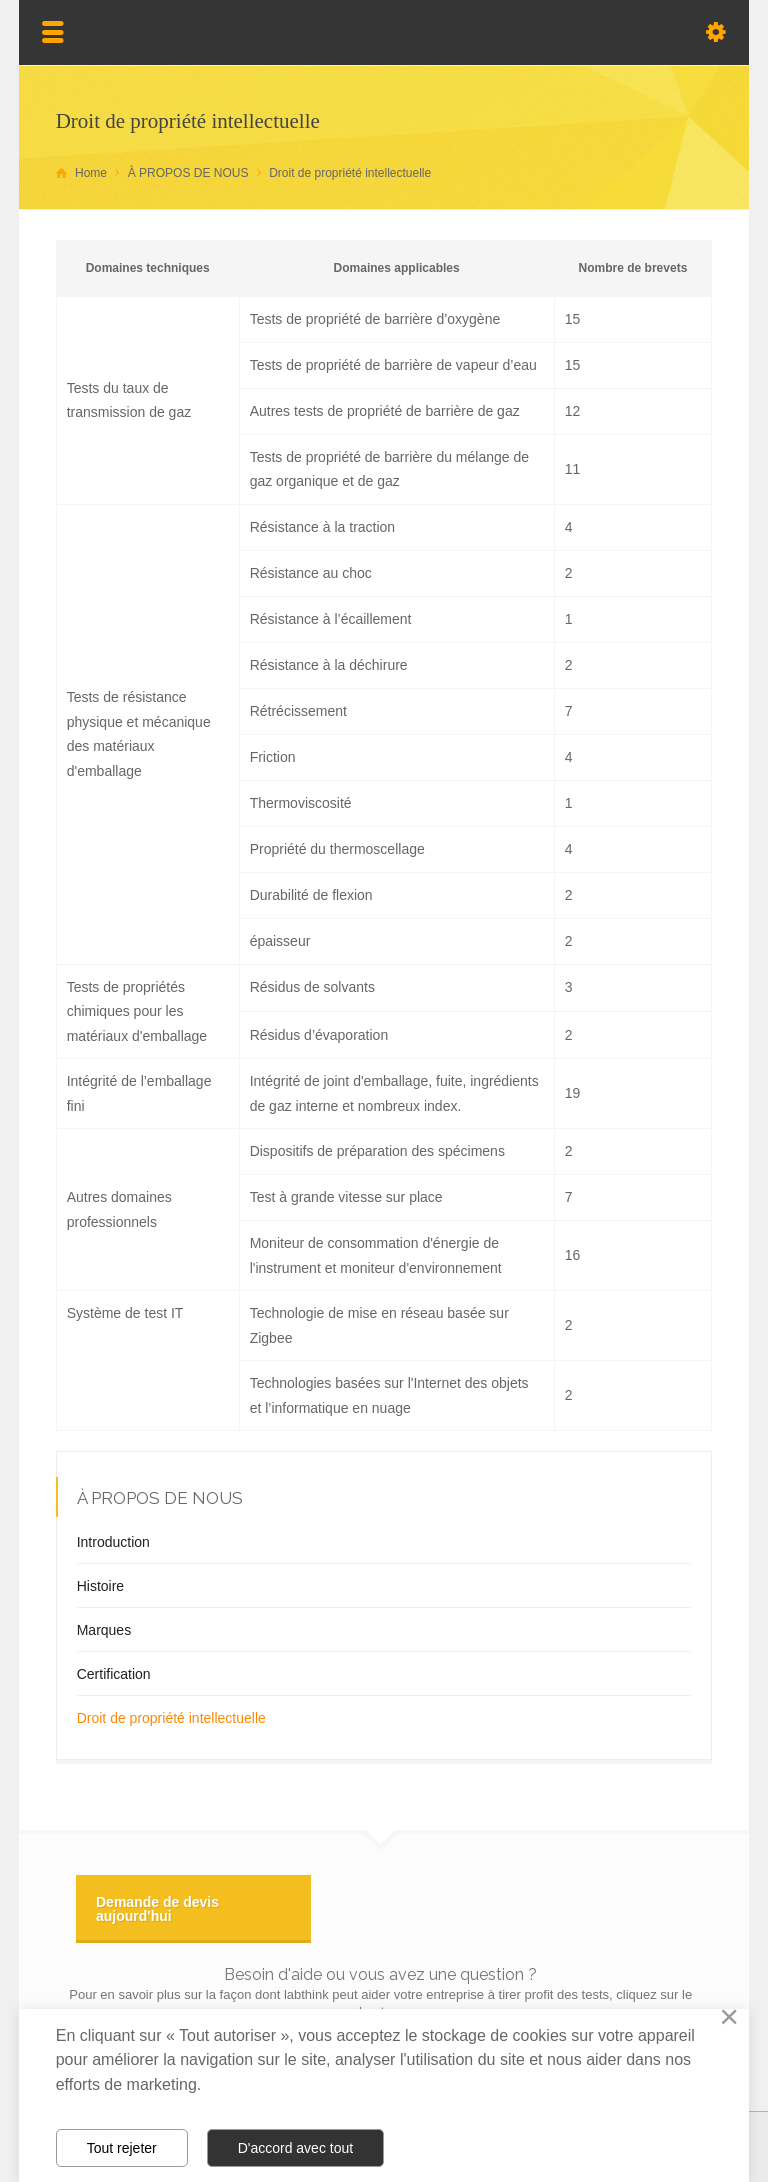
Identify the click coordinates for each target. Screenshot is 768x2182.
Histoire (100, 1586)
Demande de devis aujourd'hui (157, 1909)
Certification (114, 1674)
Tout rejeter (122, 2148)
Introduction (113, 1542)
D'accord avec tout (296, 2148)
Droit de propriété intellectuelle (171, 1718)
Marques (104, 1630)
